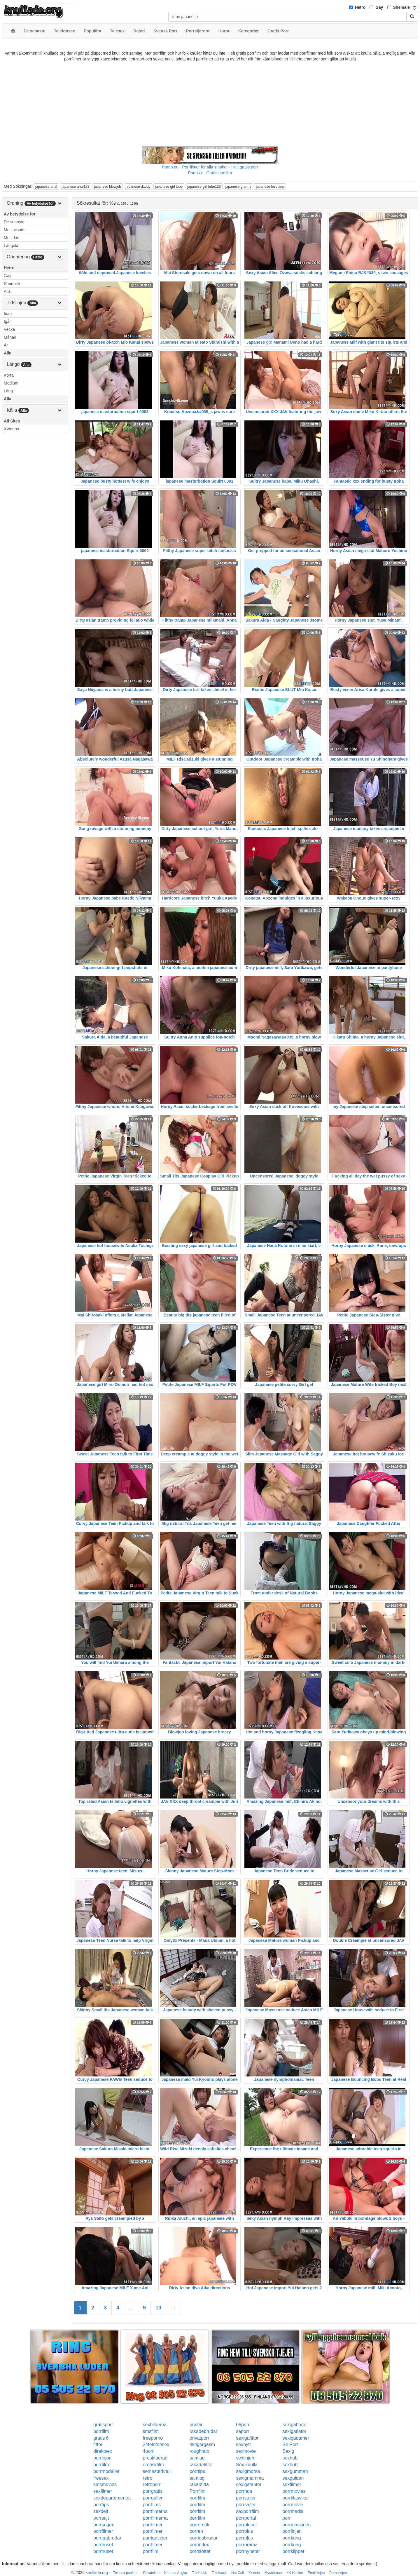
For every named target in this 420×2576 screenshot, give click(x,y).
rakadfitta (199, 2484)
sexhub (290, 2457)
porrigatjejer (155, 2537)
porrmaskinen (296, 2524)
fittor (97, 2444)
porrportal (246, 2518)
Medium (11, 383)
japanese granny (238, 187)
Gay (379, 7)
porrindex (199, 2544)
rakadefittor (201, 2464)
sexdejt (100, 2511)
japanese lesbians (270, 187)
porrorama (247, 2544)
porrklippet (293, 2551)
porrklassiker (295, 2497)
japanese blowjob (107, 187)
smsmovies (105, 2484)
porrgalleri (153, 2497)
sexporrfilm (247, 2511)
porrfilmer (153, 2524)
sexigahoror (294, 2424)
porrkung (291, 2537)
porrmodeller (106, 2471)
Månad (10, 337)
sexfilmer (291, 2484)
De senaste (14, 222)
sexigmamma (250, 2478)
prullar (196, 2424)
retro (148, 2478)
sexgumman (295, 2471)
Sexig (288, 2451)
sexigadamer (295, 2438)
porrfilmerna (155, 2511)
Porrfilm (198, 2491)
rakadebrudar (203, 2431)
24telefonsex (156, 2444)
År (6, 345)
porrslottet (200, 2551)
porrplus (244, 2531)
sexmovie (246, 2451)
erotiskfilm (153, 2464)
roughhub (199, 2451)
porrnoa (244, 2491)
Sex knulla (247, 2464)
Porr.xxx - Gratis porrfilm (210, 173)
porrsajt (101, 2518)
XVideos (11, 429)
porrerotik (199, 2524)
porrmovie (292, 2504)
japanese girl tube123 (204, 187)
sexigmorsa (248, 2471)
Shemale (401, 7)
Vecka (9, 329)
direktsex (102, 2451)
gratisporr (103, 2424)
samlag (197, 2457)
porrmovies (293, 2491)
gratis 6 (100, 2438)
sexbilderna (155, 2424)
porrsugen (103, 2524)
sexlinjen (245, 2457)
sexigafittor (247, 2438)
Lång (8, 391)
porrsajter (246, 2497)
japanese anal (46, 187)
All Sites (12, 421)
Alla (7, 291)
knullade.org (97, 2572)
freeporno (153, 2438)
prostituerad (155, 2457)
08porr (242, 2424)
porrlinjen (292, 2531)
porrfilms (152, 2504)
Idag (8, 313)
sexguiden (293, 2478)
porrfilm (101, 2431)
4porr (148, 2451)
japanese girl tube (169, 187)
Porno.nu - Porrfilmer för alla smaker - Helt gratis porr (210, 167)
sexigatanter (248, 2484)
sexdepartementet (112, 2497)
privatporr (199, 2438)
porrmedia (292, 2511)
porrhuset (103, 2544)
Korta (8, 375)
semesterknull (157, 2471)
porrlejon (102, 2457)
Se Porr (290, 2444)
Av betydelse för (19, 214)
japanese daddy (138, 187)
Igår (7, 321)
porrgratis (153, 2491)
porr (286, 2518)
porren (196, 2531)
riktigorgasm (202, 2444)
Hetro (360, 7)
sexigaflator (294, 2431)
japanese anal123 (76, 187)
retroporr (152, 2484)
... (131, 2308)
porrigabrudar (107, 2537)
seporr (242, 2431)
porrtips (197, 2471)
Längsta (11, 245)
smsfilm (151, 2431)
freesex (100, 2478)
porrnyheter (248, 2551)
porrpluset (246, 2524)
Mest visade (15, 229)
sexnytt (243, 2444)
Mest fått (12, 237)
